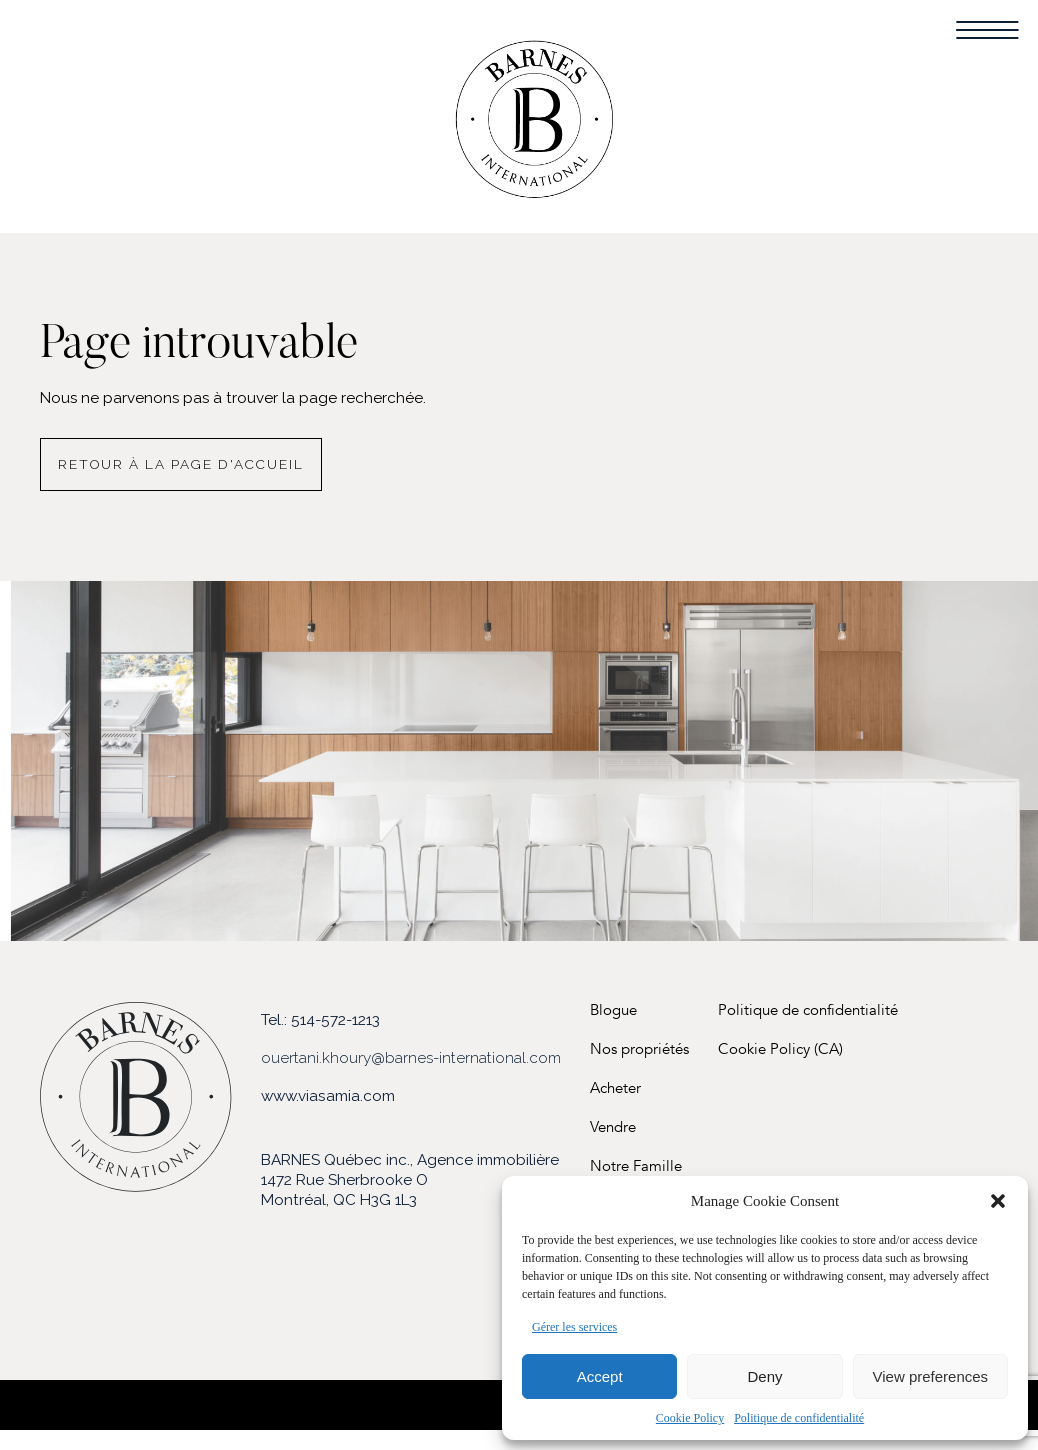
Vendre (613, 1127)
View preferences (931, 1376)
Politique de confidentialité (799, 1418)
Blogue (613, 1010)
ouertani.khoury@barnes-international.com (411, 1058)
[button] (998, 1201)
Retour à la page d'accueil (181, 464)
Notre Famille (636, 1166)
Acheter (615, 1088)
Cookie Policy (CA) (780, 1049)
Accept (600, 1376)
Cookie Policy (690, 1418)
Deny (764, 1376)
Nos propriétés (639, 1049)
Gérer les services (574, 1327)
